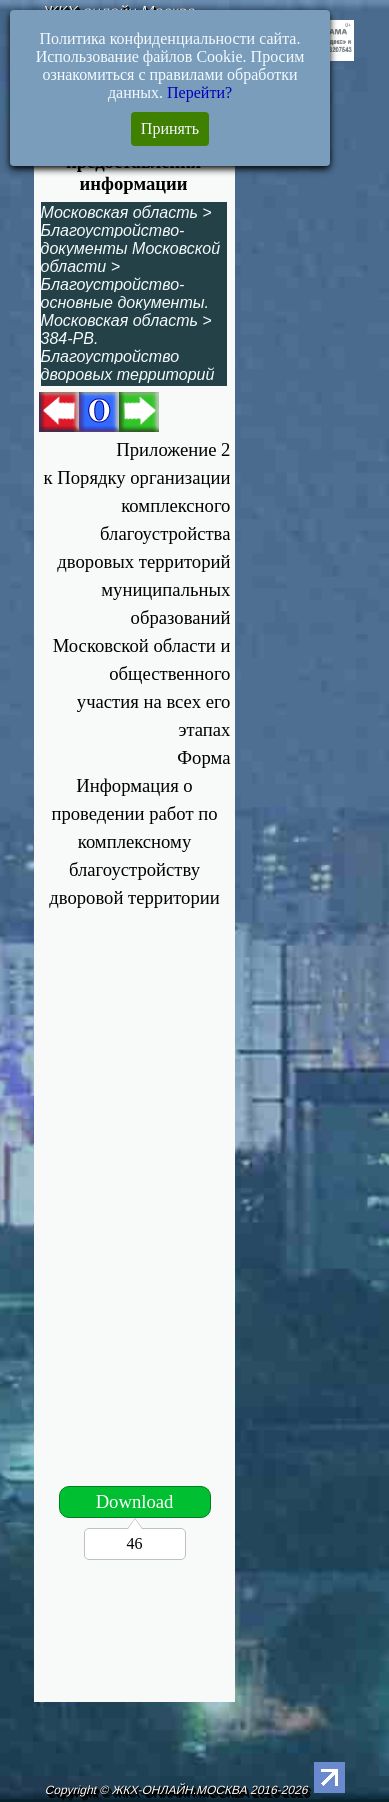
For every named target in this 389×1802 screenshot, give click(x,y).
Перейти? (199, 92)
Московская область (119, 212)
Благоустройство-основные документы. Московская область (125, 302)
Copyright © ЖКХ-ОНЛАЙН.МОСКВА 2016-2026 (177, 1790)
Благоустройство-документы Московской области (131, 248)
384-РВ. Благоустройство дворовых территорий (128, 356)
